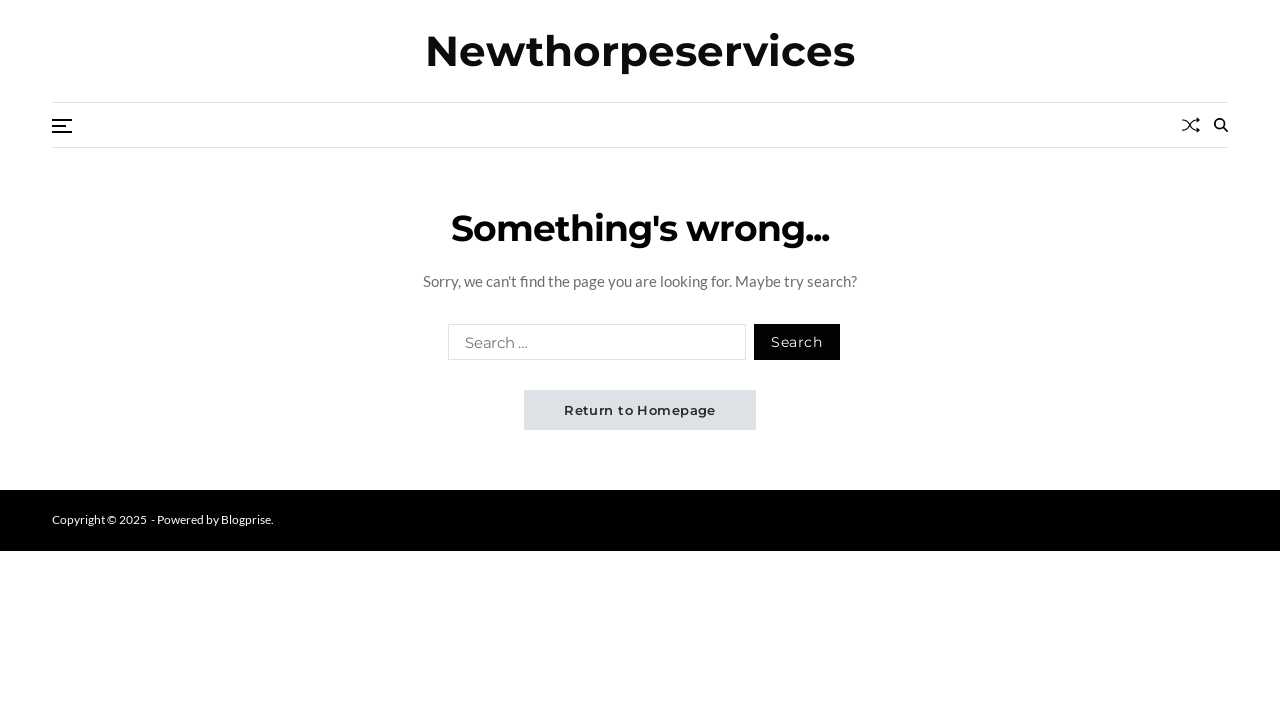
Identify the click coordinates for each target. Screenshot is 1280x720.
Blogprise (246, 519)
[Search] (1221, 125)
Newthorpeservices (640, 51)
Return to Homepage (640, 410)
